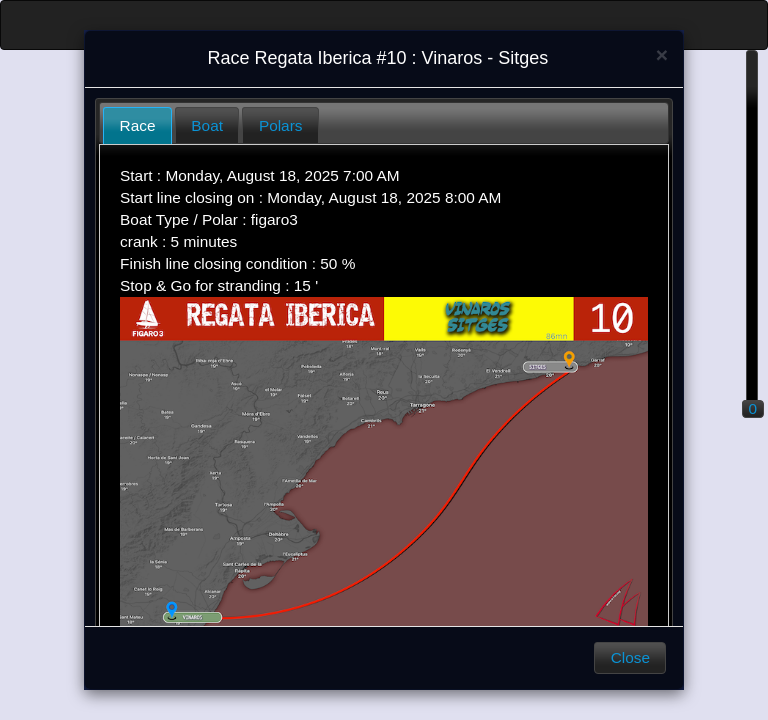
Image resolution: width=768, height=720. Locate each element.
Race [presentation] (138, 125)
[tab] (137, 125)
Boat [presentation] (207, 125)
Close (630, 657)
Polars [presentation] (281, 125)
